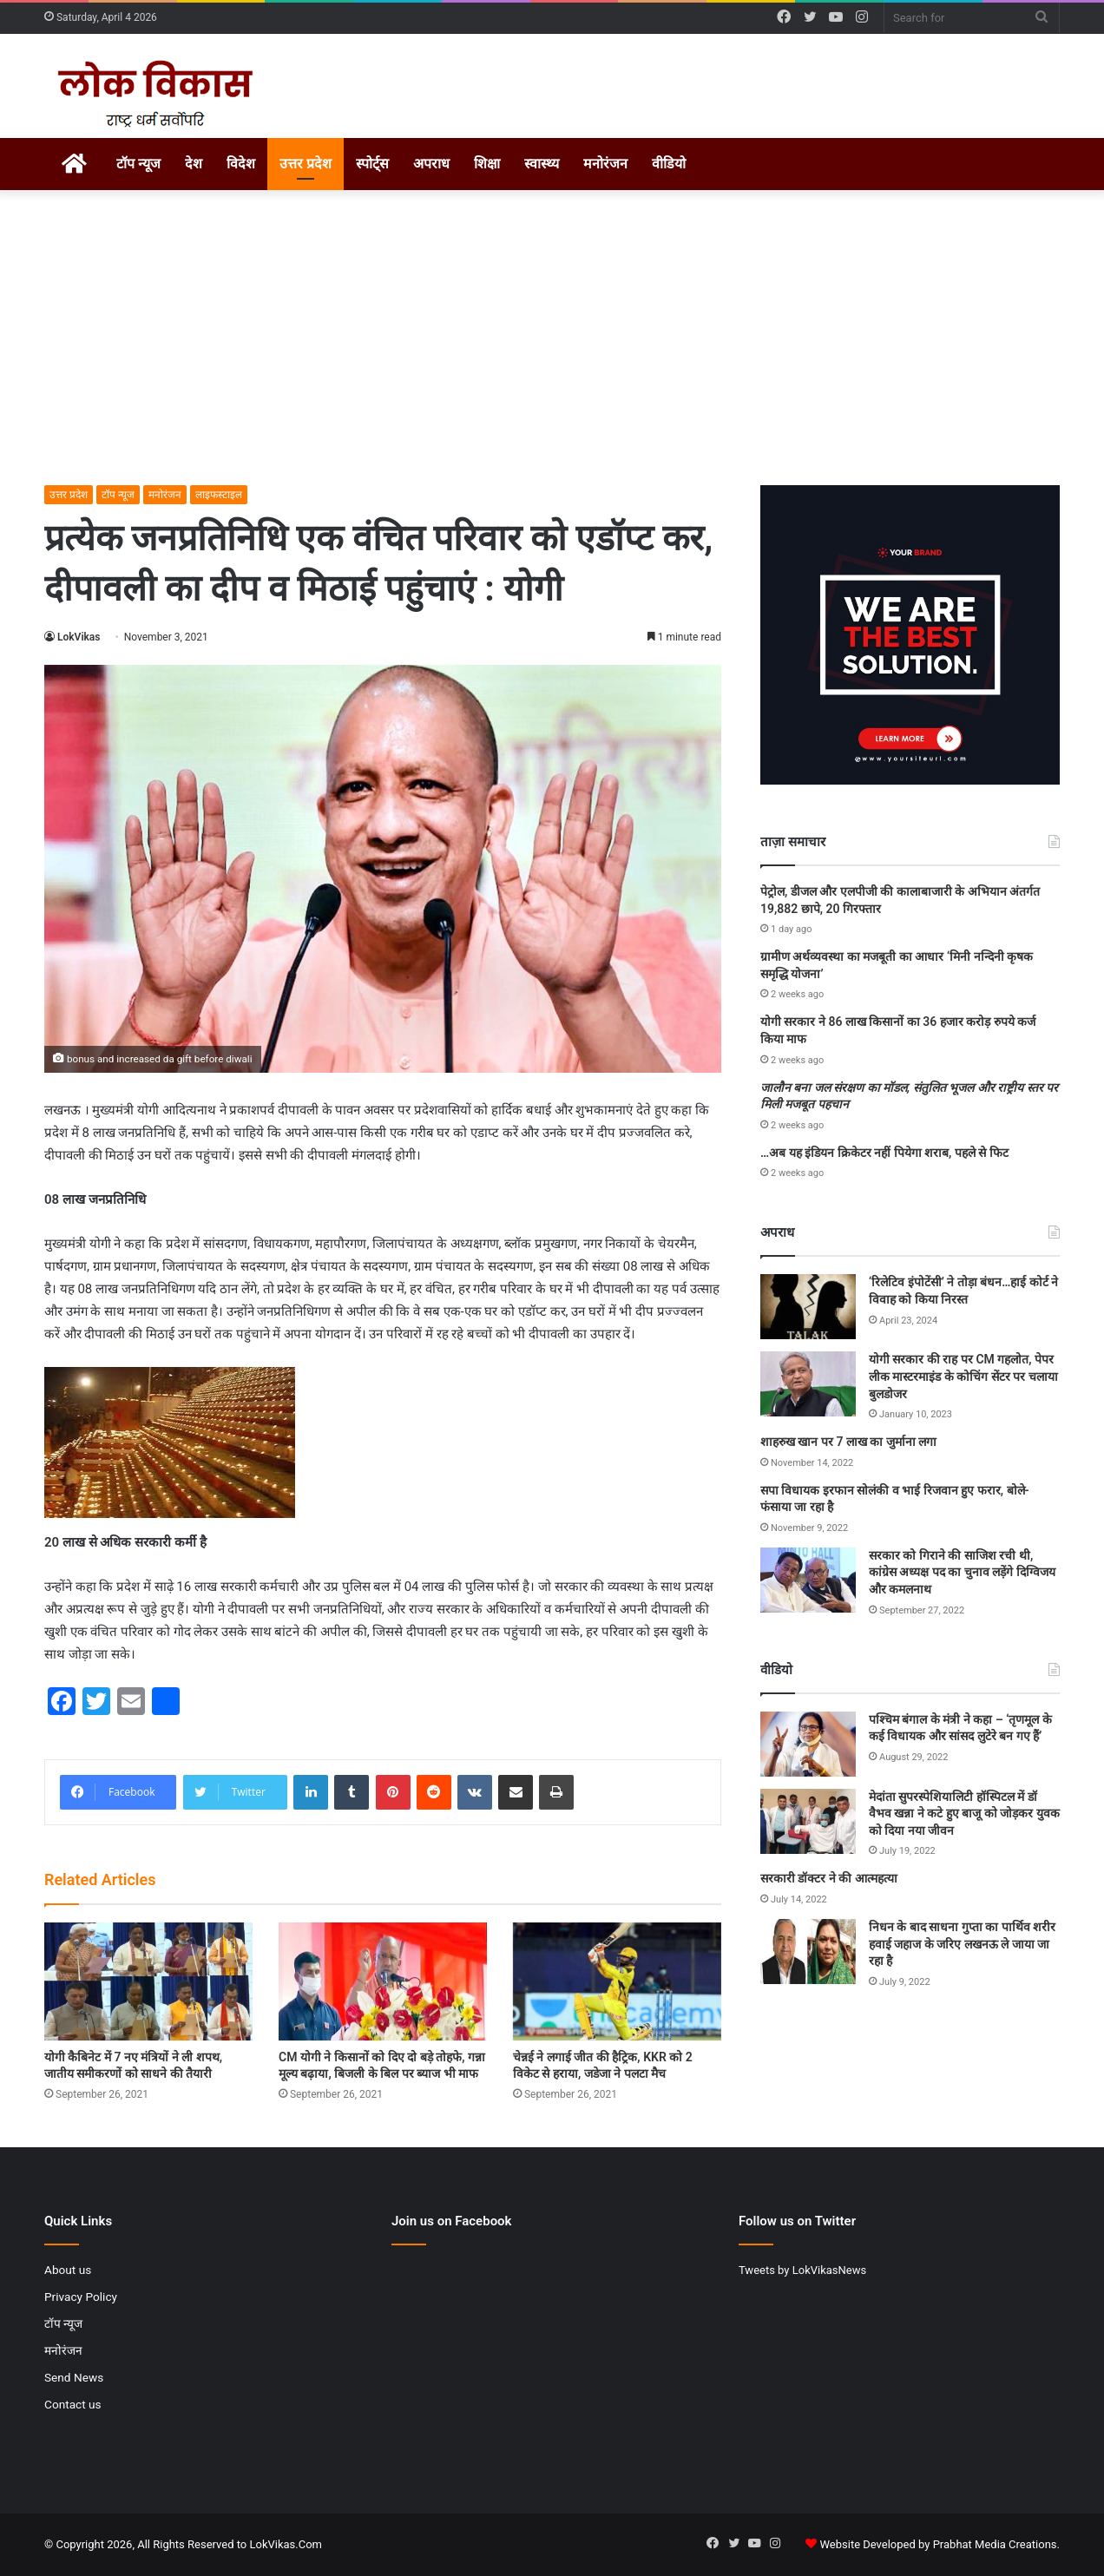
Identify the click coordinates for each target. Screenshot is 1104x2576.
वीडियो (669, 163)
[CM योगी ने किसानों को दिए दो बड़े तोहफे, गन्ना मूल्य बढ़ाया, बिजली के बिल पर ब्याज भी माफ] (383, 1981)
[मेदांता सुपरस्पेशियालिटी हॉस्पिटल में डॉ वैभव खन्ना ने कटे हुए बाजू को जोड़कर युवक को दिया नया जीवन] (808, 1821)
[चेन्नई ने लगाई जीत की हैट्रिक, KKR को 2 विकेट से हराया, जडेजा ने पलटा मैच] (617, 1981)
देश (193, 163)
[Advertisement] (552, 337)
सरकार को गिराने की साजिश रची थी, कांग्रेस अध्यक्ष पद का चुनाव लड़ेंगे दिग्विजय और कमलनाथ (962, 1572)
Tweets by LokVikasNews (802, 2270)
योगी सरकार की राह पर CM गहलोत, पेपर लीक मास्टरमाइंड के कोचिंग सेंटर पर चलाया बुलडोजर (963, 1376)
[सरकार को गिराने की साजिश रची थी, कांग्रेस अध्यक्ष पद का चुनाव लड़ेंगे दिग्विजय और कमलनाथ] (808, 1580)
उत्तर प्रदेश (305, 163)
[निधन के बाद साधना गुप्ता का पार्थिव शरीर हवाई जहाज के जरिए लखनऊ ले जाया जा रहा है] (808, 1951)
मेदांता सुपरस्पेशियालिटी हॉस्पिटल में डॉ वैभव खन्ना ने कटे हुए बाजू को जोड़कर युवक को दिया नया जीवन (964, 1813)
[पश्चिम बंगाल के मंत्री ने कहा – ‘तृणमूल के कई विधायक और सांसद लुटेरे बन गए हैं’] (808, 1744)
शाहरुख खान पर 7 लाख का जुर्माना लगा (848, 1442)
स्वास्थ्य (541, 163)
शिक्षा (487, 163)
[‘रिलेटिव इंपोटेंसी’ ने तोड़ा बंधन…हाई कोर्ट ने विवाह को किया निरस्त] (808, 1306)
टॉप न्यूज (138, 163)
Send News (73, 2377)
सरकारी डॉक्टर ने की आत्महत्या (828, 1878)
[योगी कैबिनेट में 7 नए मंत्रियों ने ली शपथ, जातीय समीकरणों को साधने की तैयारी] (148, 1981)
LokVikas (78, 637)
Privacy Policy (80, 2296)
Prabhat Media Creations (995, 2544)
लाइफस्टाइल (218, 495)
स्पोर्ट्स (372, 163)
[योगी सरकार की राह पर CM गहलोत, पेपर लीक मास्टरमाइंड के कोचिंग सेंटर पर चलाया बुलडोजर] (808, 1383)
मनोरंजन (605, 163)
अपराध (431, 163)
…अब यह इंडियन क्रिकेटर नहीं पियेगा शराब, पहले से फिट (884, 1153)
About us (67, 2270)
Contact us (73, 2404)
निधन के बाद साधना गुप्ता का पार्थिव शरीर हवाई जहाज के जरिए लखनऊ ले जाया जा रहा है (962, 1944)
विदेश (241, 163)
